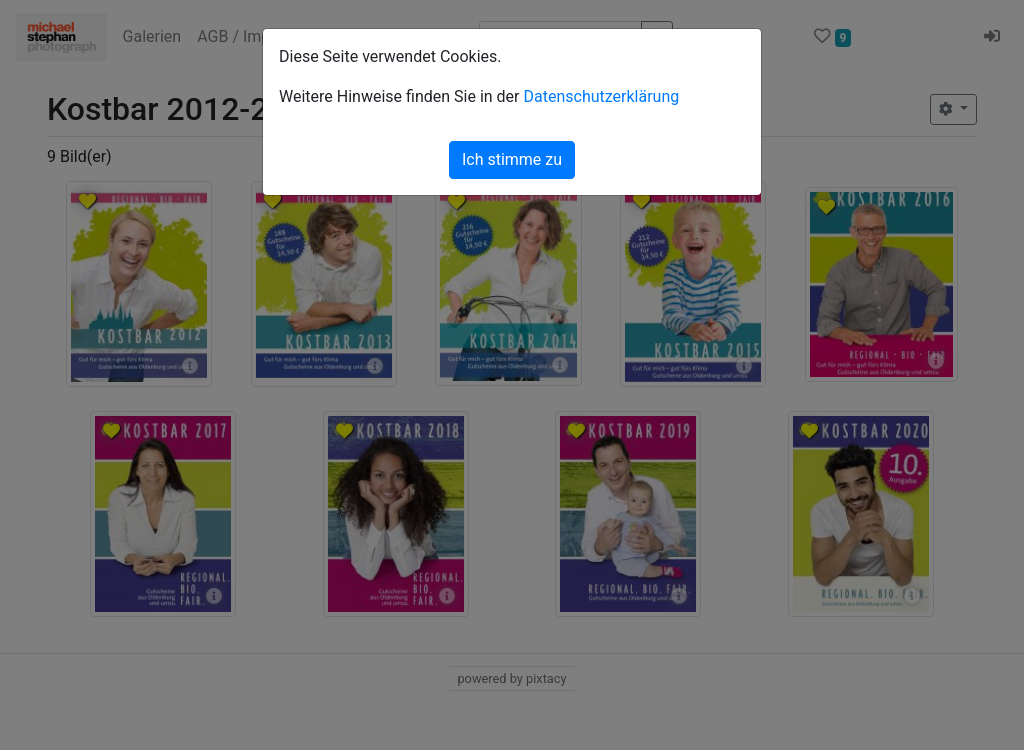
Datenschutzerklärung (601, 96)
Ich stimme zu (512, 159)
